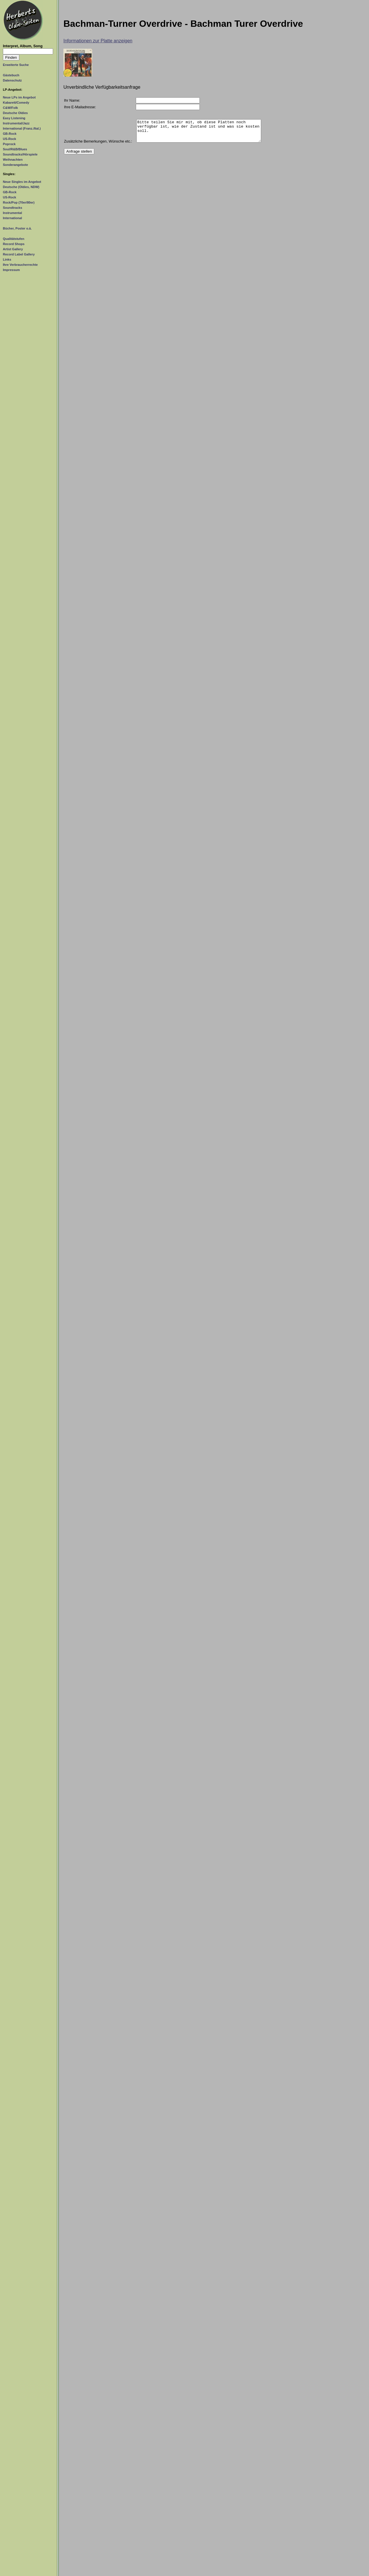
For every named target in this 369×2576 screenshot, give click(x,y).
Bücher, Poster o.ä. (17, 228)
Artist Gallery (13, 249)
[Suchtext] (28, 51)
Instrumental (12, 213)
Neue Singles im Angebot (22, 181)
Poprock (9, 144)
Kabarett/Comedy (16, 102)
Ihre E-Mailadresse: (80, 107)
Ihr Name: (72, 100)
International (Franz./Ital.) (22, 128)
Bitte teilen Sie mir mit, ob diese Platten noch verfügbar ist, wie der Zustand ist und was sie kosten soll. (198, 133)
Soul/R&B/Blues (15, 149)
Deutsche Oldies (15, 113)
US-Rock (9, 139)
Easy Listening (14, 118)
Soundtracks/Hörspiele (20, 154)
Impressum (11, 270)
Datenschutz (12, 80)
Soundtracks (12, 207)
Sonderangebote (15, 164)
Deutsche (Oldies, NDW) (21, 187)
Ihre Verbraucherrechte (20, 264)
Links (7, 259)
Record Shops (14, 244)
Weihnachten (12, 159)
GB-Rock (9, 133)
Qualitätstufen (13, 238)
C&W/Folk (10, 107)
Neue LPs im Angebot (19, 97)
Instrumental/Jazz (16, 123)
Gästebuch (11, 75)
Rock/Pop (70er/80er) (19, 202)
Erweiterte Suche (16, 65)
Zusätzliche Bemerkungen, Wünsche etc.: (98, 145)
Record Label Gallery (19, 254)
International (12, 218)
